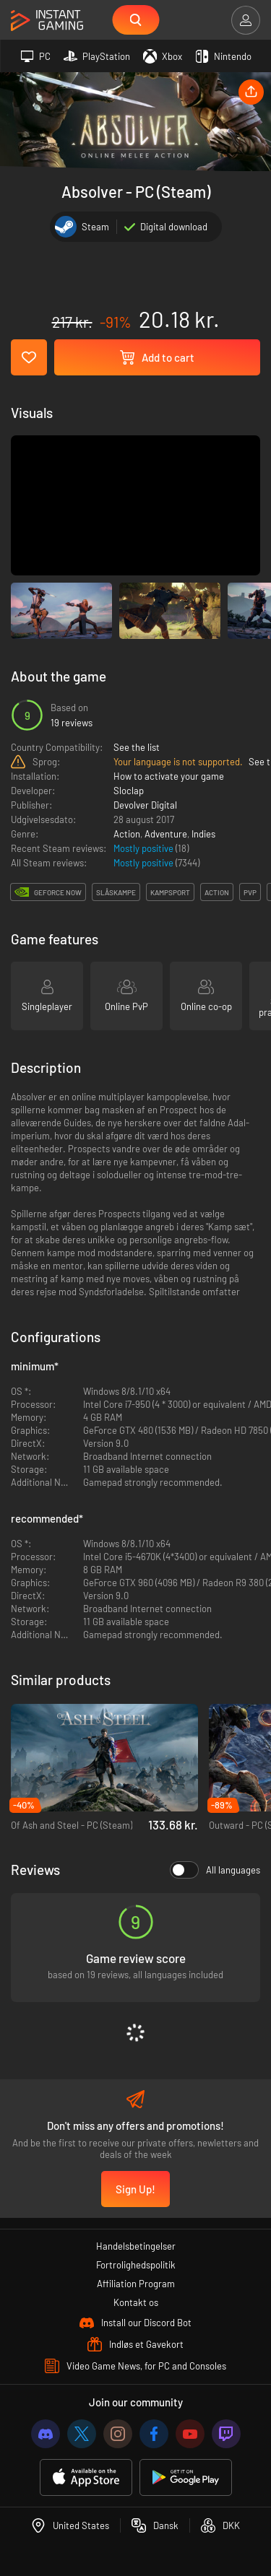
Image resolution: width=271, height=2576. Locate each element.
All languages (215, 1870)
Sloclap (128, 790)
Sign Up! (135, 2189)
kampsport (170, 892)
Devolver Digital (145, 805)
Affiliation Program (136, 2283)
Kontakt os (135, 2302)
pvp (250, 892)
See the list (136, 747)
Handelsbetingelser (136, 2246)
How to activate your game (168, 776)
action (217, 892)
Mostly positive (144, 848)
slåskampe (116, 892)
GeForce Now (58, 892)
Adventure (166, 834)
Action (126, 834)
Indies (203, 834)
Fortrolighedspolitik (136, 2265)
